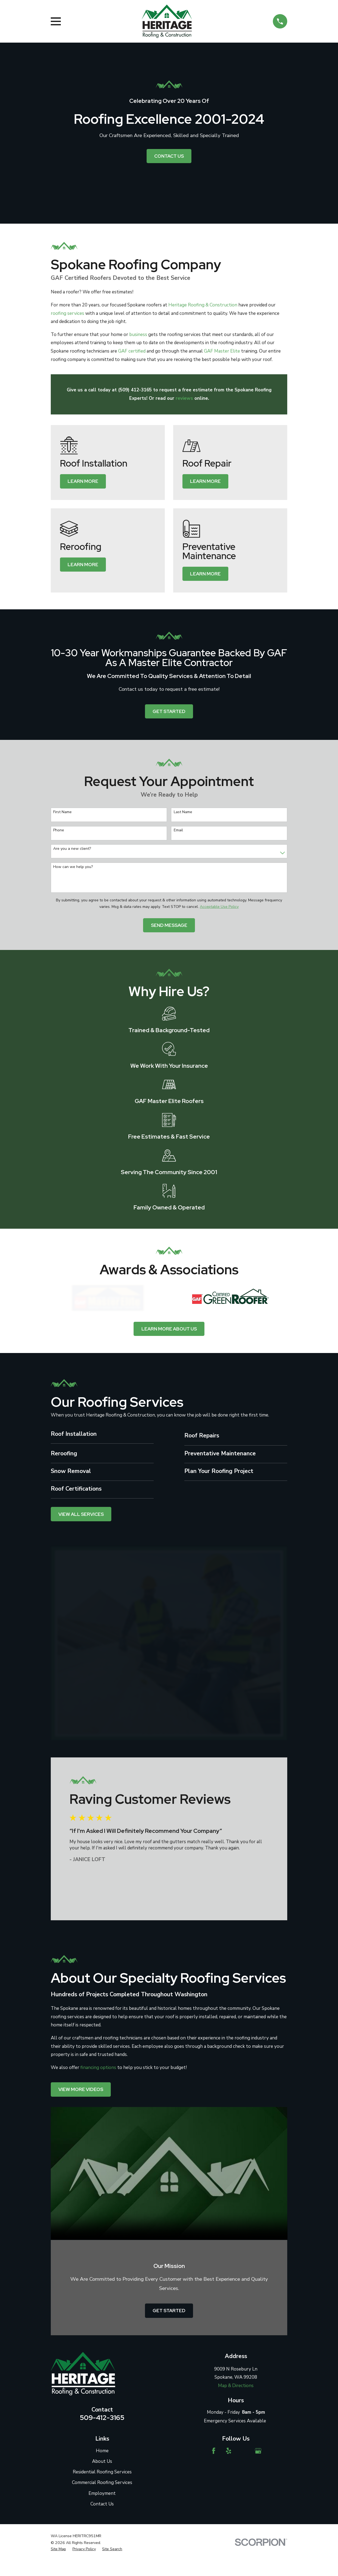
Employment (102, 2493)
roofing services (67, 313)
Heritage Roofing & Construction (202, 305)
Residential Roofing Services (102, 2472)
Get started (169, 711)
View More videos (80, 2089)
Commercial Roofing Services (102, 2482)
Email (178, 830)
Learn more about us (169, 1329)
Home (102, 2451)
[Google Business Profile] (258, 2451)
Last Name (183, 812)
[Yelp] (228, 2451)
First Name (62, 812)
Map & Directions (236, 2385)
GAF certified (132, 351)
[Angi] (243, 2451)
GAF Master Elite (222, 351)
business (138, 334)
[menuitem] (58, 2549)
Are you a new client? (72, 849)
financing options (98, 2067)
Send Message (169, 925)
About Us (102, 2461)
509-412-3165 (102, 2417)
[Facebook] (213, 2451)
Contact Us (169, 156)
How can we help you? (73, 867)
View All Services (81, 1514)
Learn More (83, 481)
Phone (58, 830)
